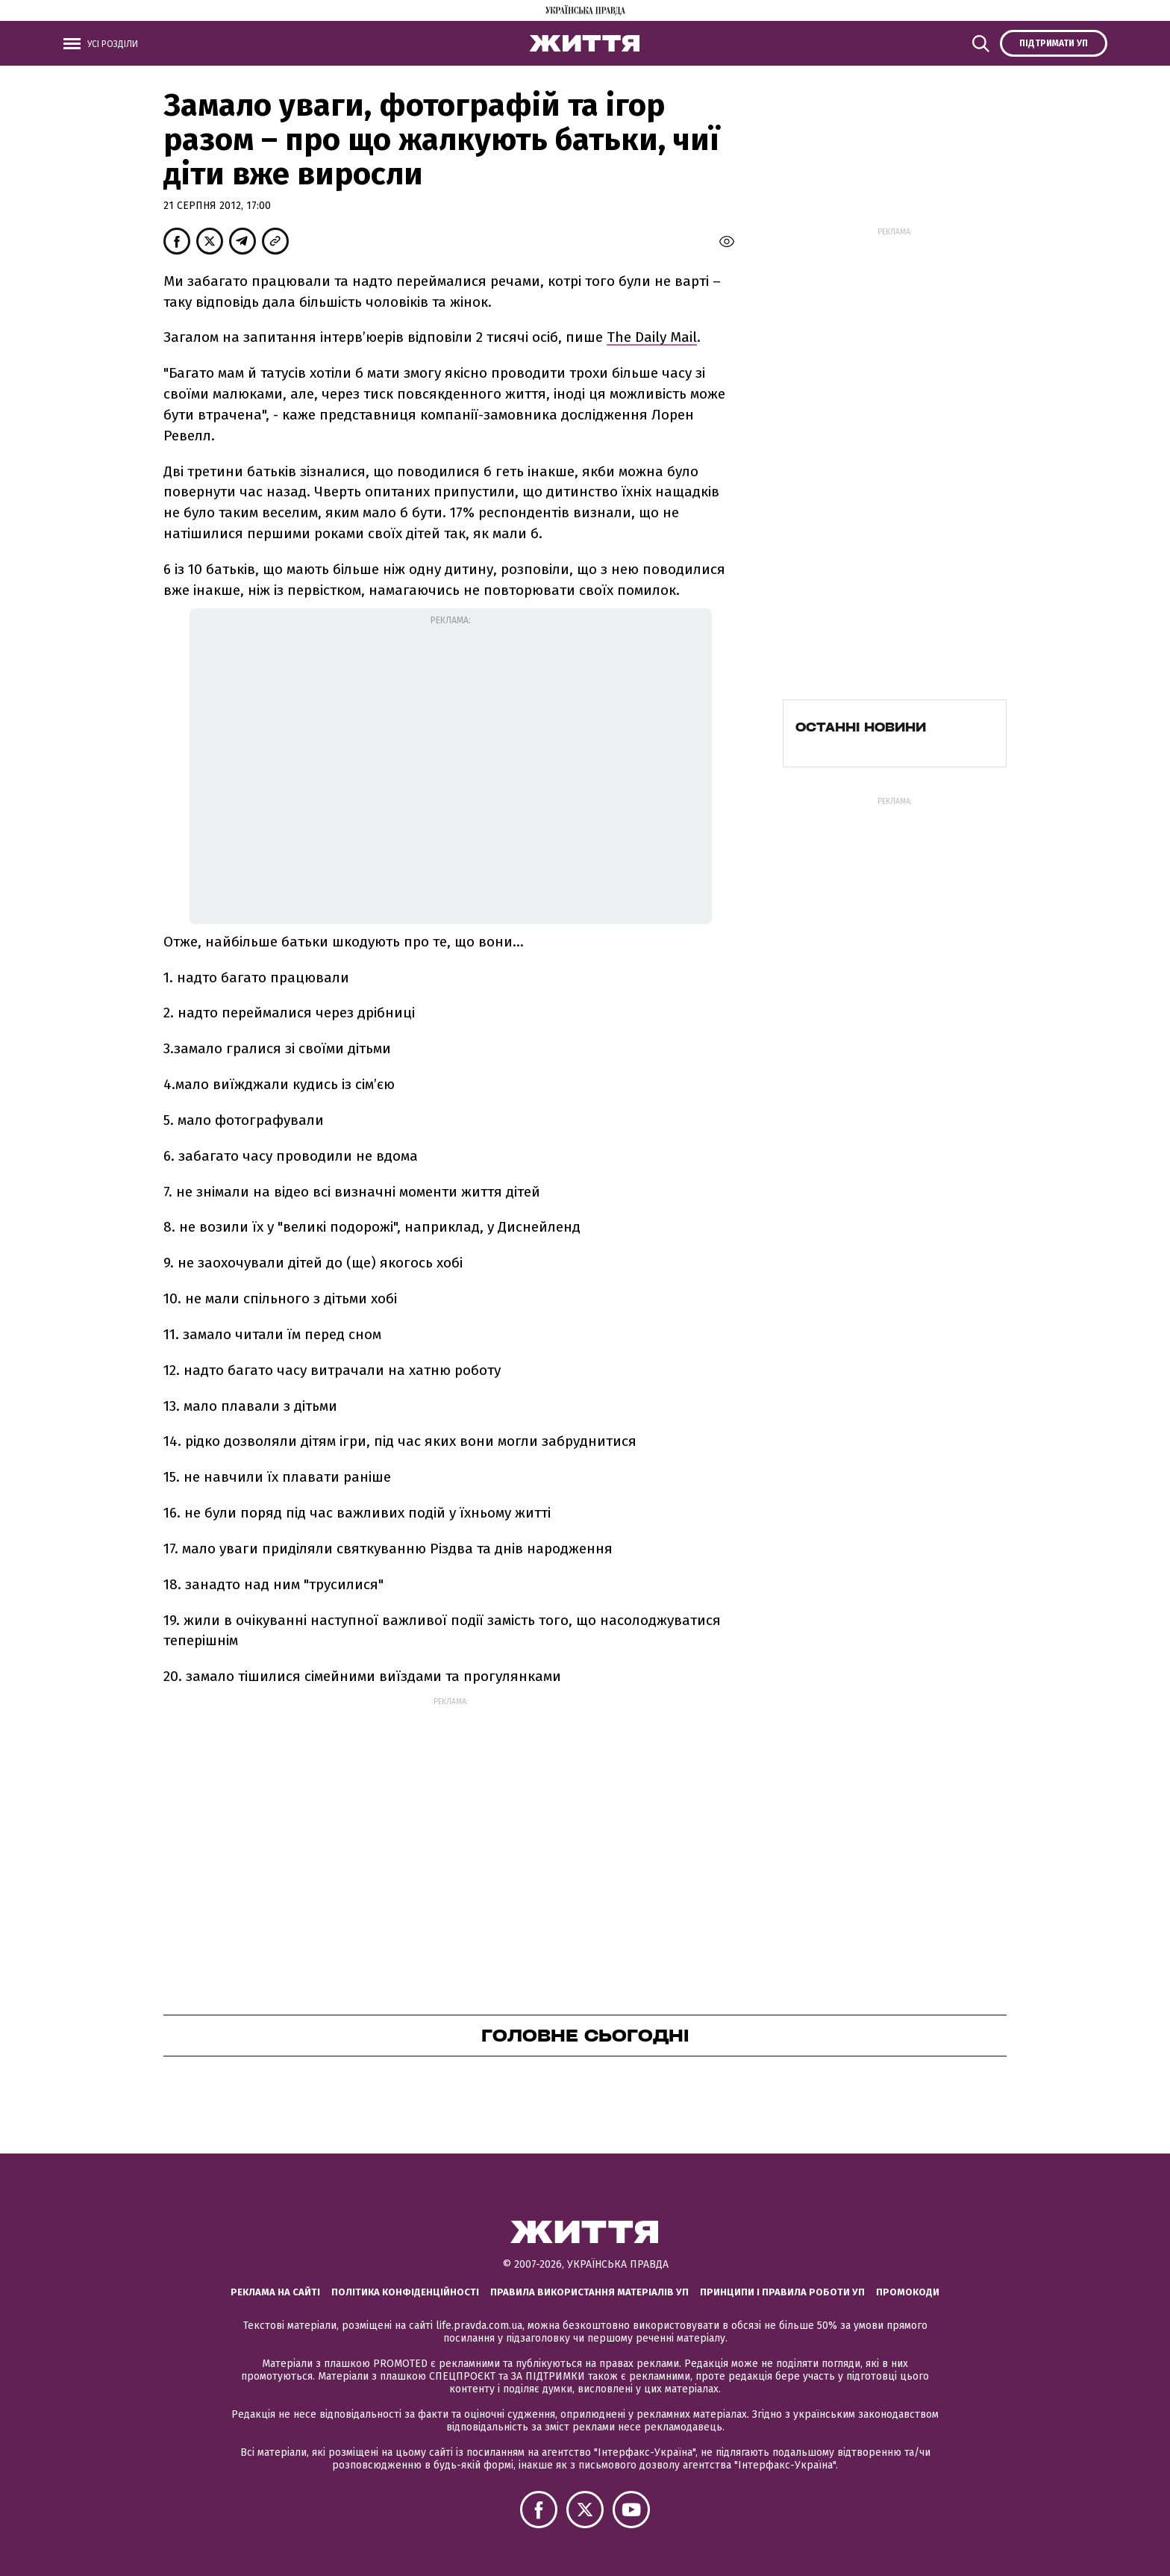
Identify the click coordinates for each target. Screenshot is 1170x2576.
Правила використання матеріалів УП (589, 2292)
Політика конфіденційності (405, 2292)
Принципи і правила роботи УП (782, 2292)
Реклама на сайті (275, 2292)
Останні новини (860, 727)
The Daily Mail (652, 337)
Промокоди (907, 2292)
